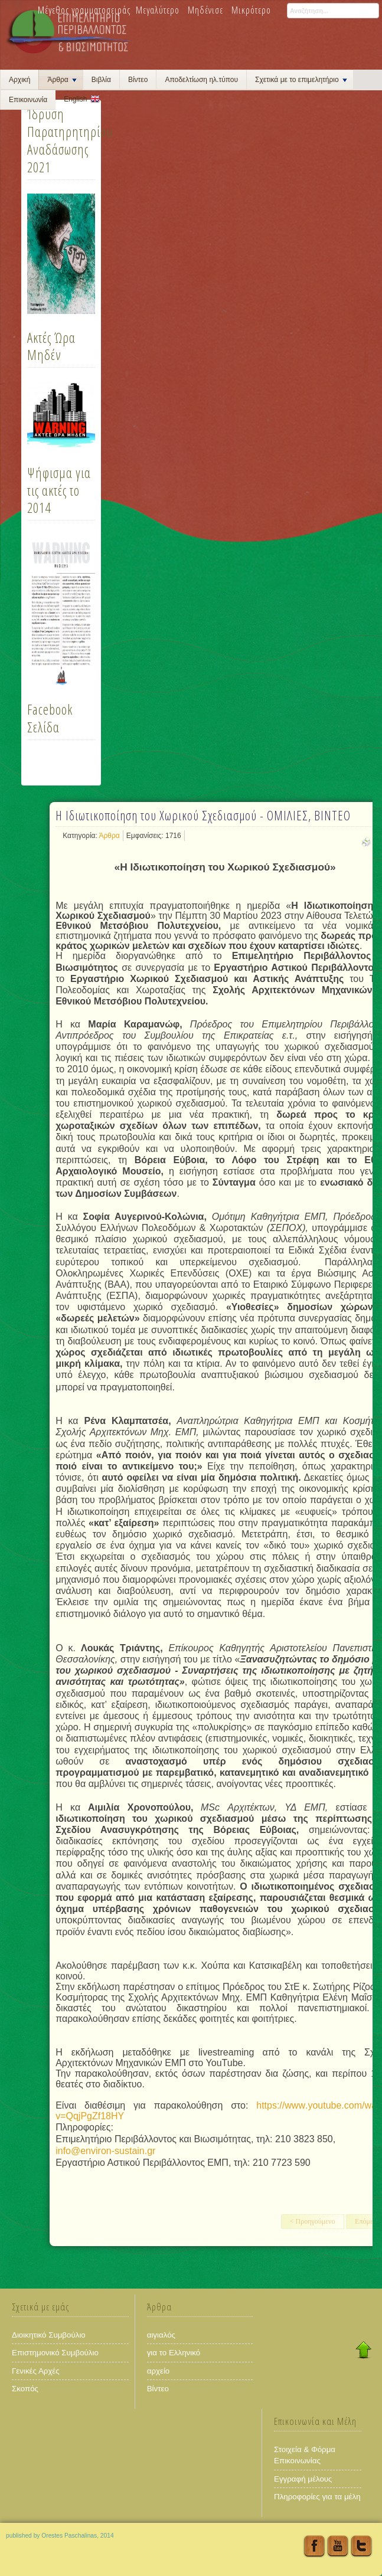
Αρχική (19, 80)
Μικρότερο (251, 10)
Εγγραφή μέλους (303, 2478)
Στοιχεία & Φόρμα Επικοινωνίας (304, 2455)
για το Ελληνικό (173, 2352)
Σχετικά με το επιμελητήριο (301, 80)
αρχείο (158, 2370)
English (75, 99)
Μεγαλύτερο (157, 10)
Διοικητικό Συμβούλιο (49, 2334)
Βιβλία (101, 80)
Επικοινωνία (28, 100)
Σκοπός (25, 2388)
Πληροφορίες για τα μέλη (317, 2496)
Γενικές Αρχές (36, 2370)
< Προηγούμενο (312, 2221)
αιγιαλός (161, 2334)
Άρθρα (61, 80)
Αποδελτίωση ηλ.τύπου (201, 80)
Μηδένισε (205, 10)
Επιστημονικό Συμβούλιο (55, 2352)
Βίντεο (138, 80)
